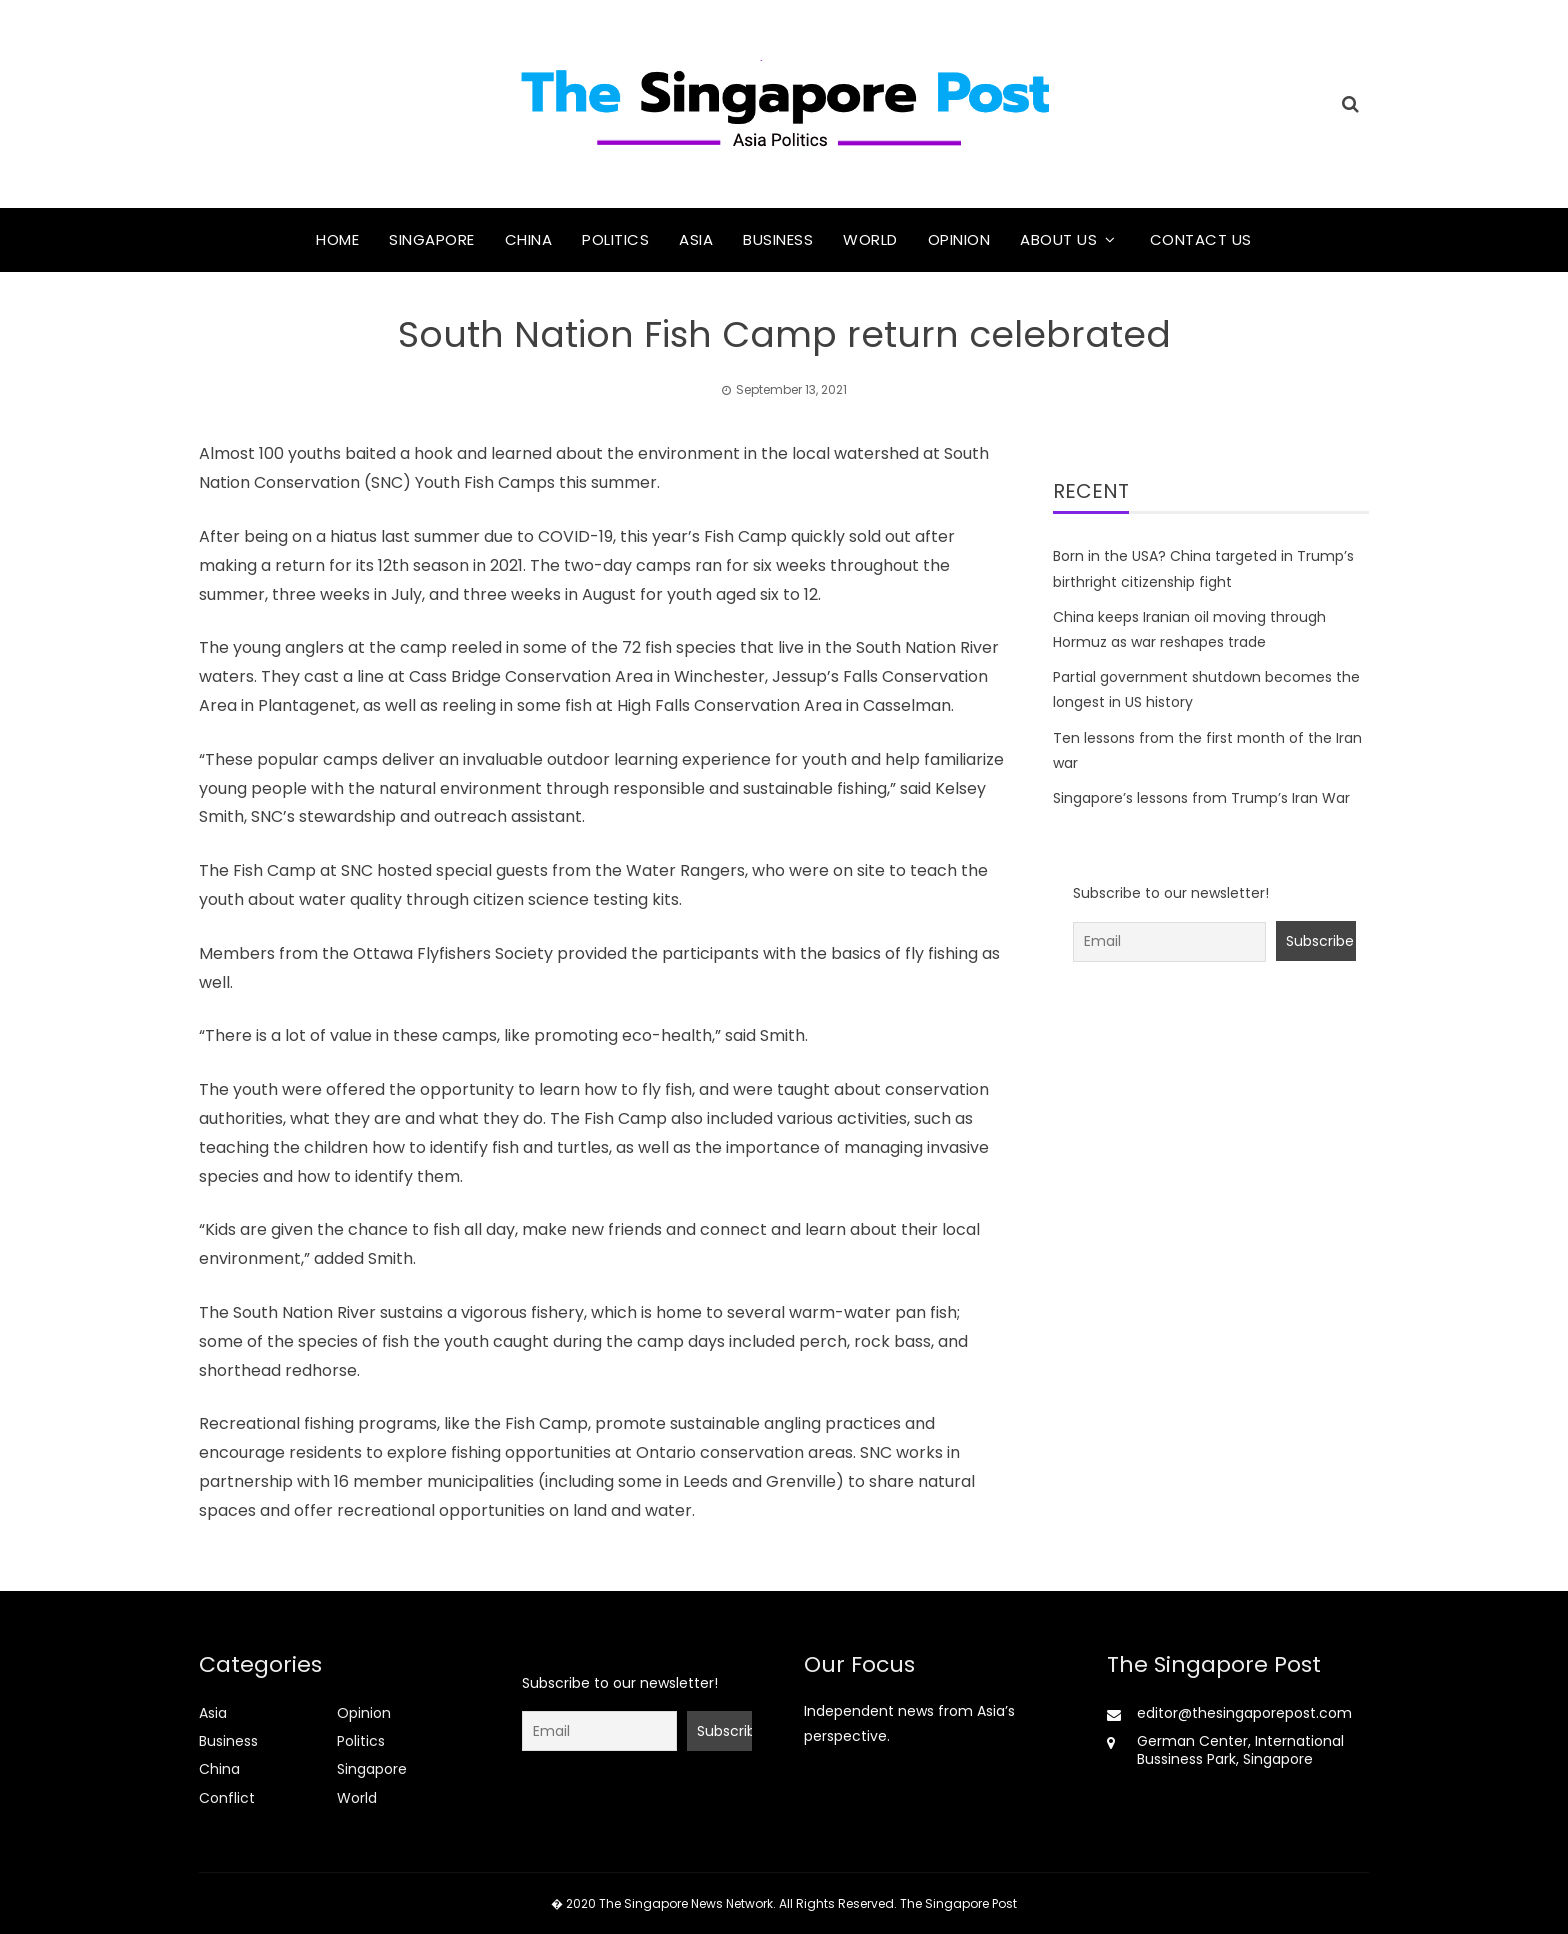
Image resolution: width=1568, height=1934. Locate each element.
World (870, 239)
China (529, 239)
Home (337, 239)
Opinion (959, 239)
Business (778, 239)
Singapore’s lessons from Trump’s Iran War (1201, 798)
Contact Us (1201, 239)
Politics (615, 239)
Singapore (432, 239)
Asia (696, 239)
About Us (1058, 239)
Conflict (227, 1798)
